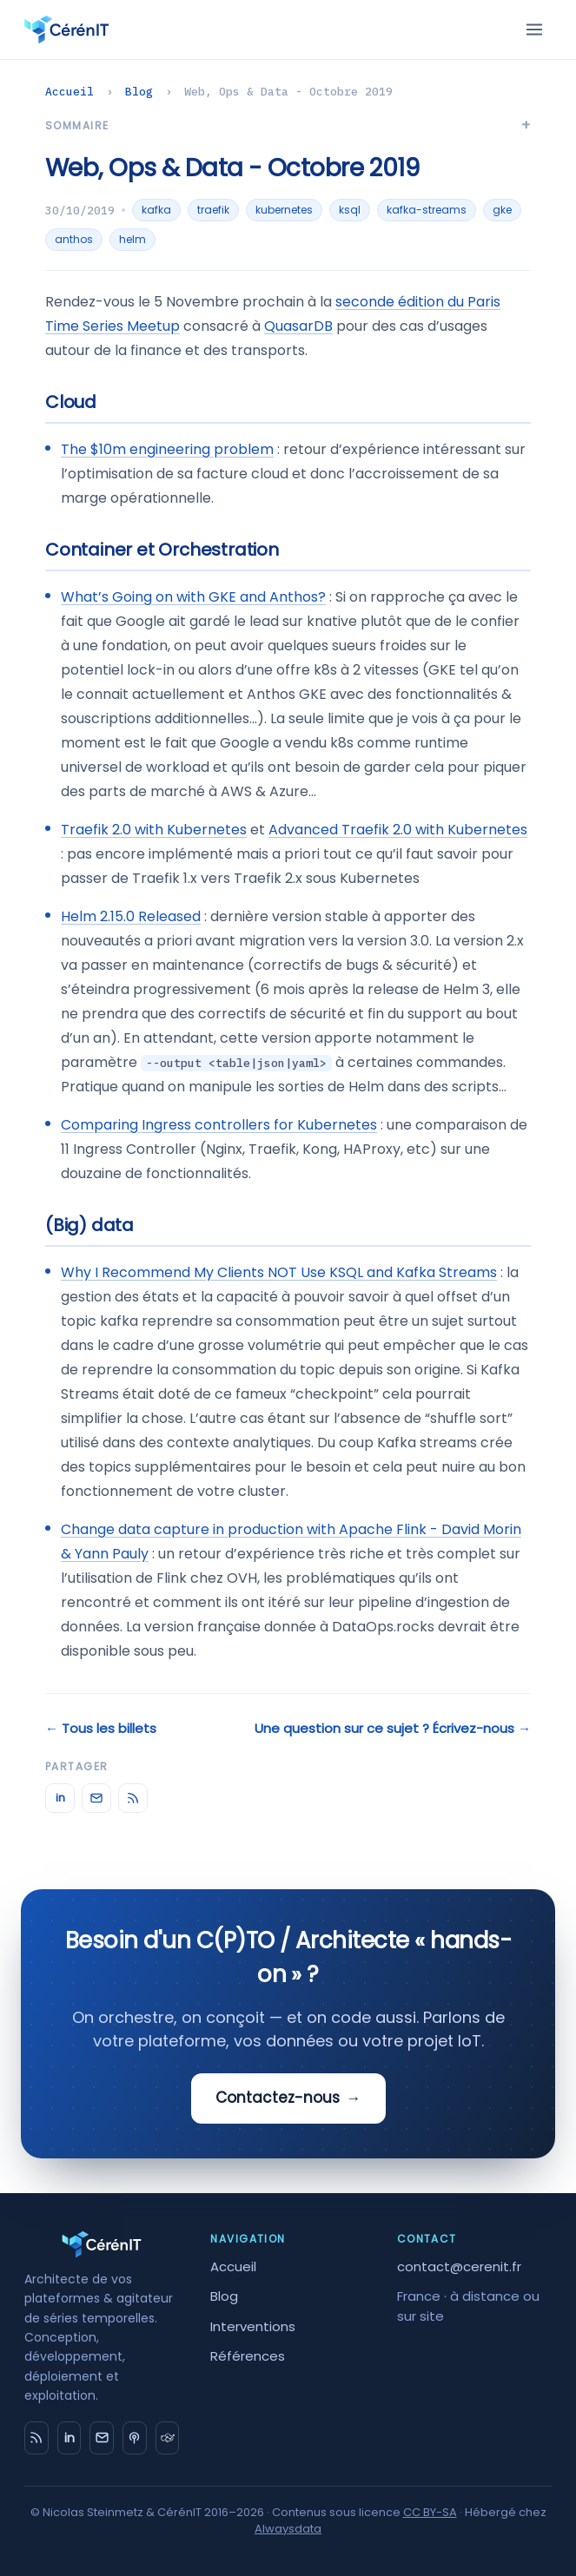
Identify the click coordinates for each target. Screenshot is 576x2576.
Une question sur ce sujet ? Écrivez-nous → (393, 1728)
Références (247, 2356)
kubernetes (284, 209)
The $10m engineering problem (167, 449)
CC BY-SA (430, 2512)
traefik (213, 209)
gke (502, 209)
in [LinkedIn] (60, 1797)
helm (132, 239)
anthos (74, 239)
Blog (139, 91)
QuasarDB (298, 326)
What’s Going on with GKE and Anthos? (193, 597)
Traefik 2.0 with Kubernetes (154, 830)
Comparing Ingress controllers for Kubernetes (219, 1125)
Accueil (69, 91)
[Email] (96, 1798)
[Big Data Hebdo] (134, 2437)
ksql (350, 209)
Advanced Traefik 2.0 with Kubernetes (397, 830)
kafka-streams (427, 209)
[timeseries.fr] (168, 2437)
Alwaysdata (288, 2528)
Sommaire (77, 125)
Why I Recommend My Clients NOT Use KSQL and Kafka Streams (279, 1272)
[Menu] (534, 29)
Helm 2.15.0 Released (131, 916)
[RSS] (133, 1798)
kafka (156, 209)
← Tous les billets (100, 1728)
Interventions (252, 2326)
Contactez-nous (288, 2098)
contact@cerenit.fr (459, 2266)
